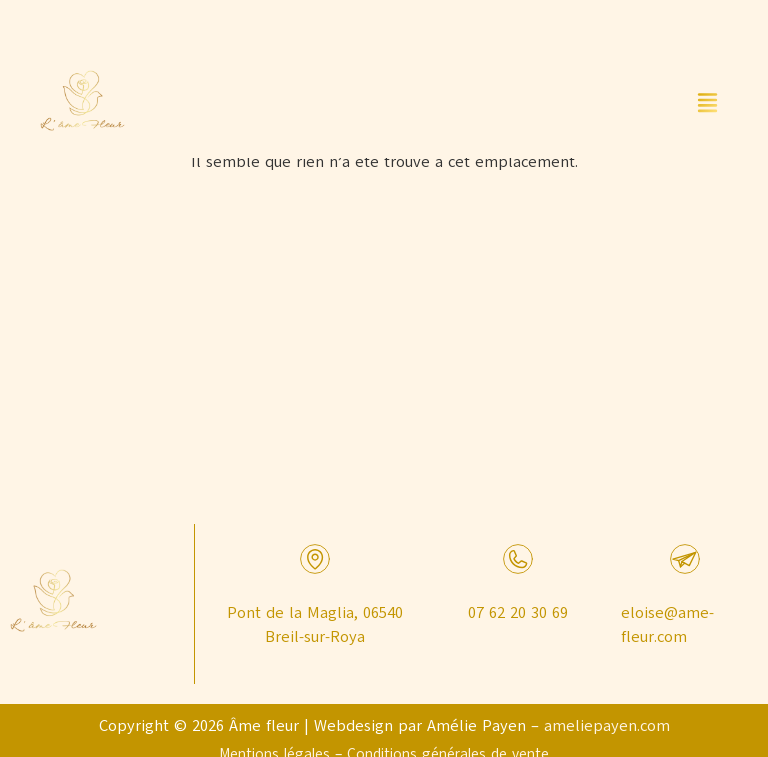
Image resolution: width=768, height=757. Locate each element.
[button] (708, 104)
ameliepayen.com (607, 726)
